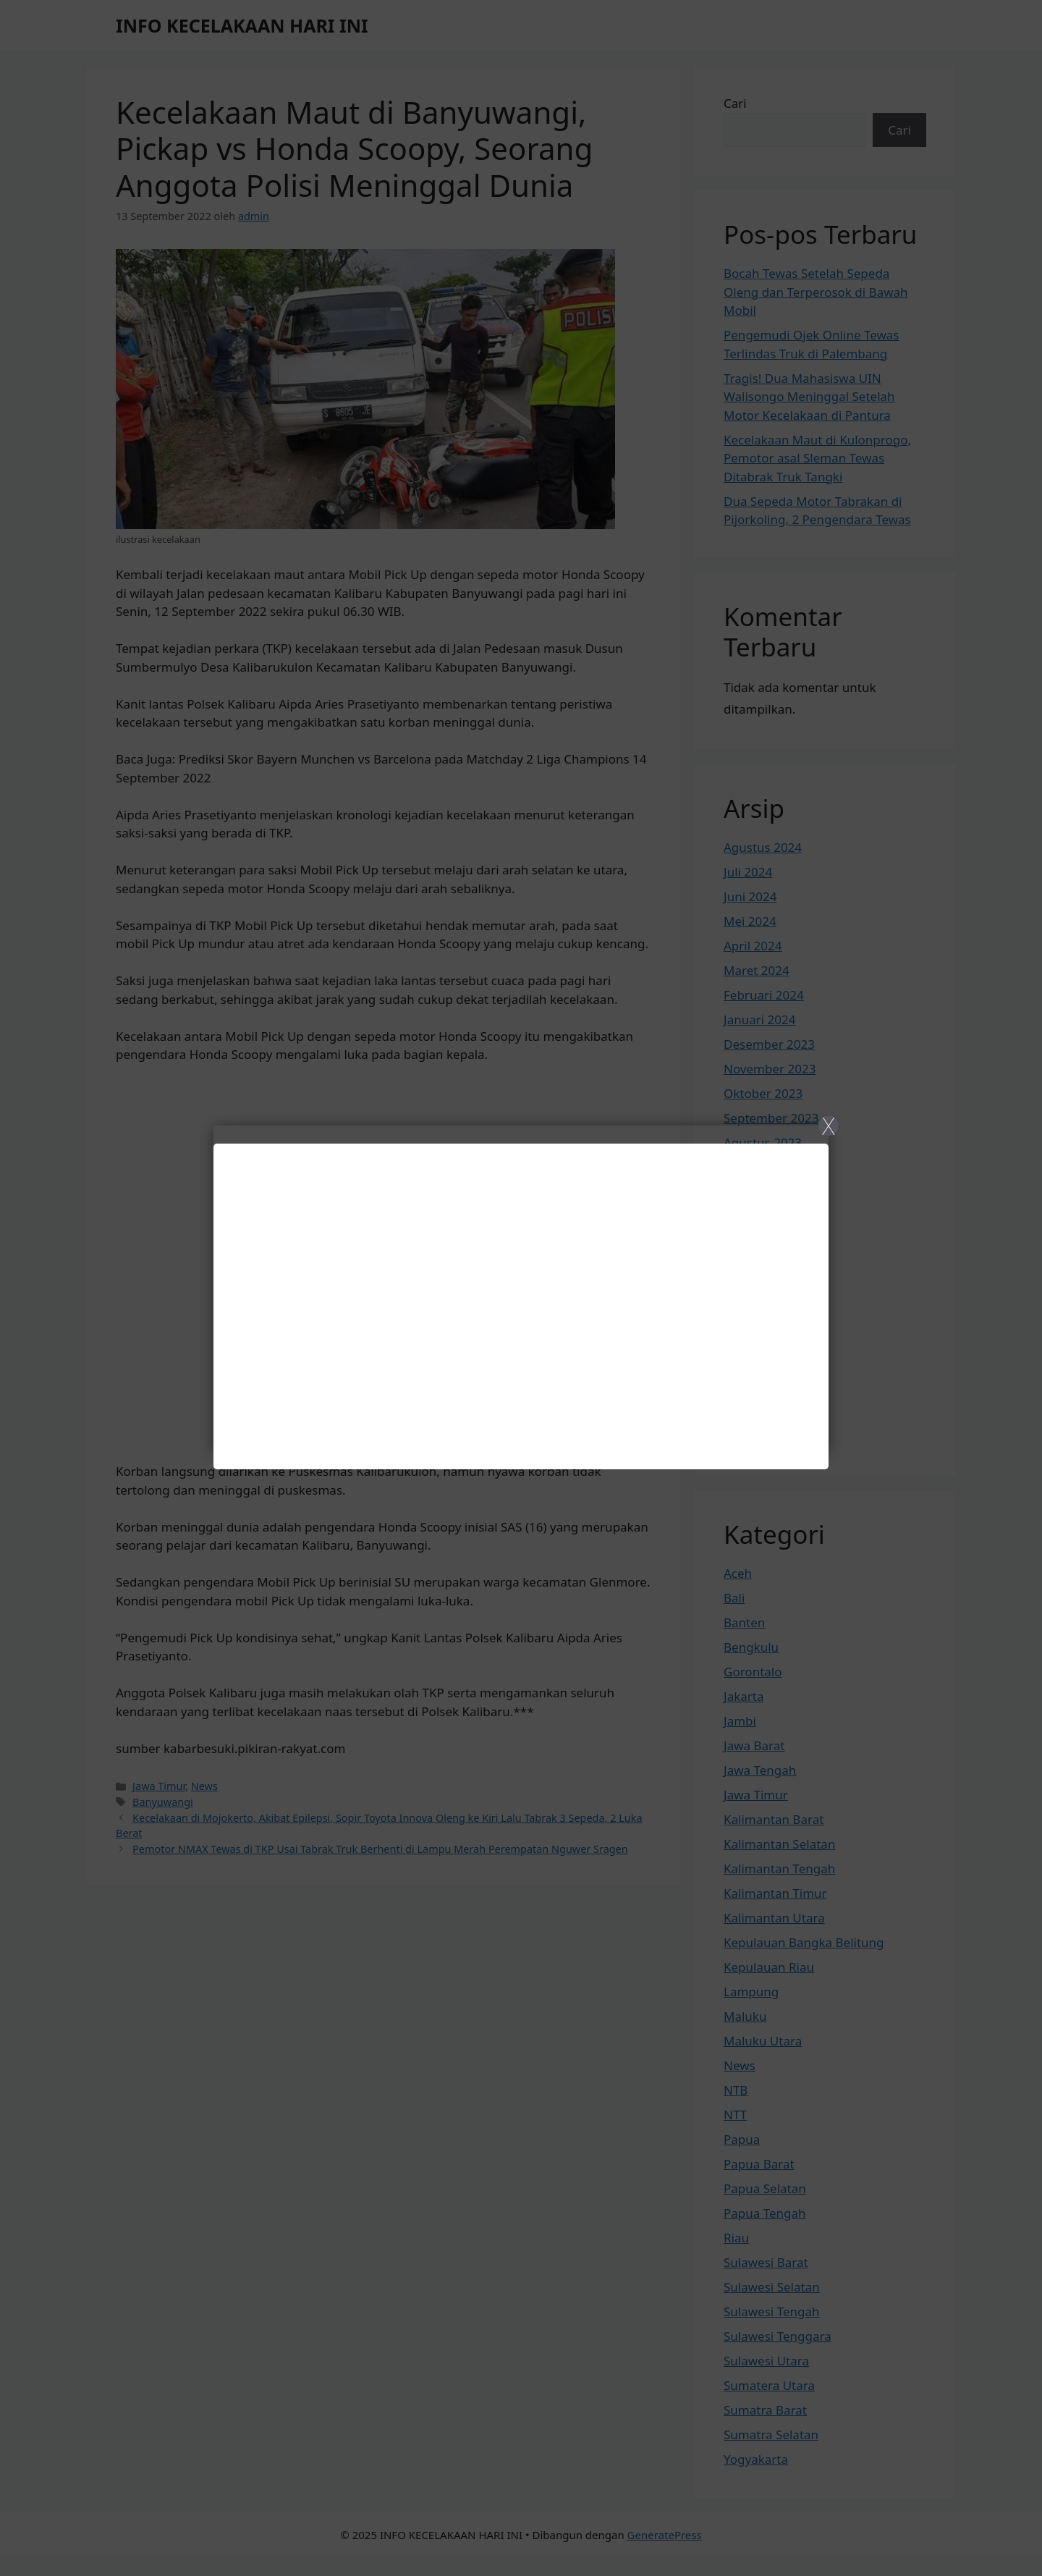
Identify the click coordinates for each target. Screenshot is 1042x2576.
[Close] (521, 1288)
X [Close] (828, 1125)
